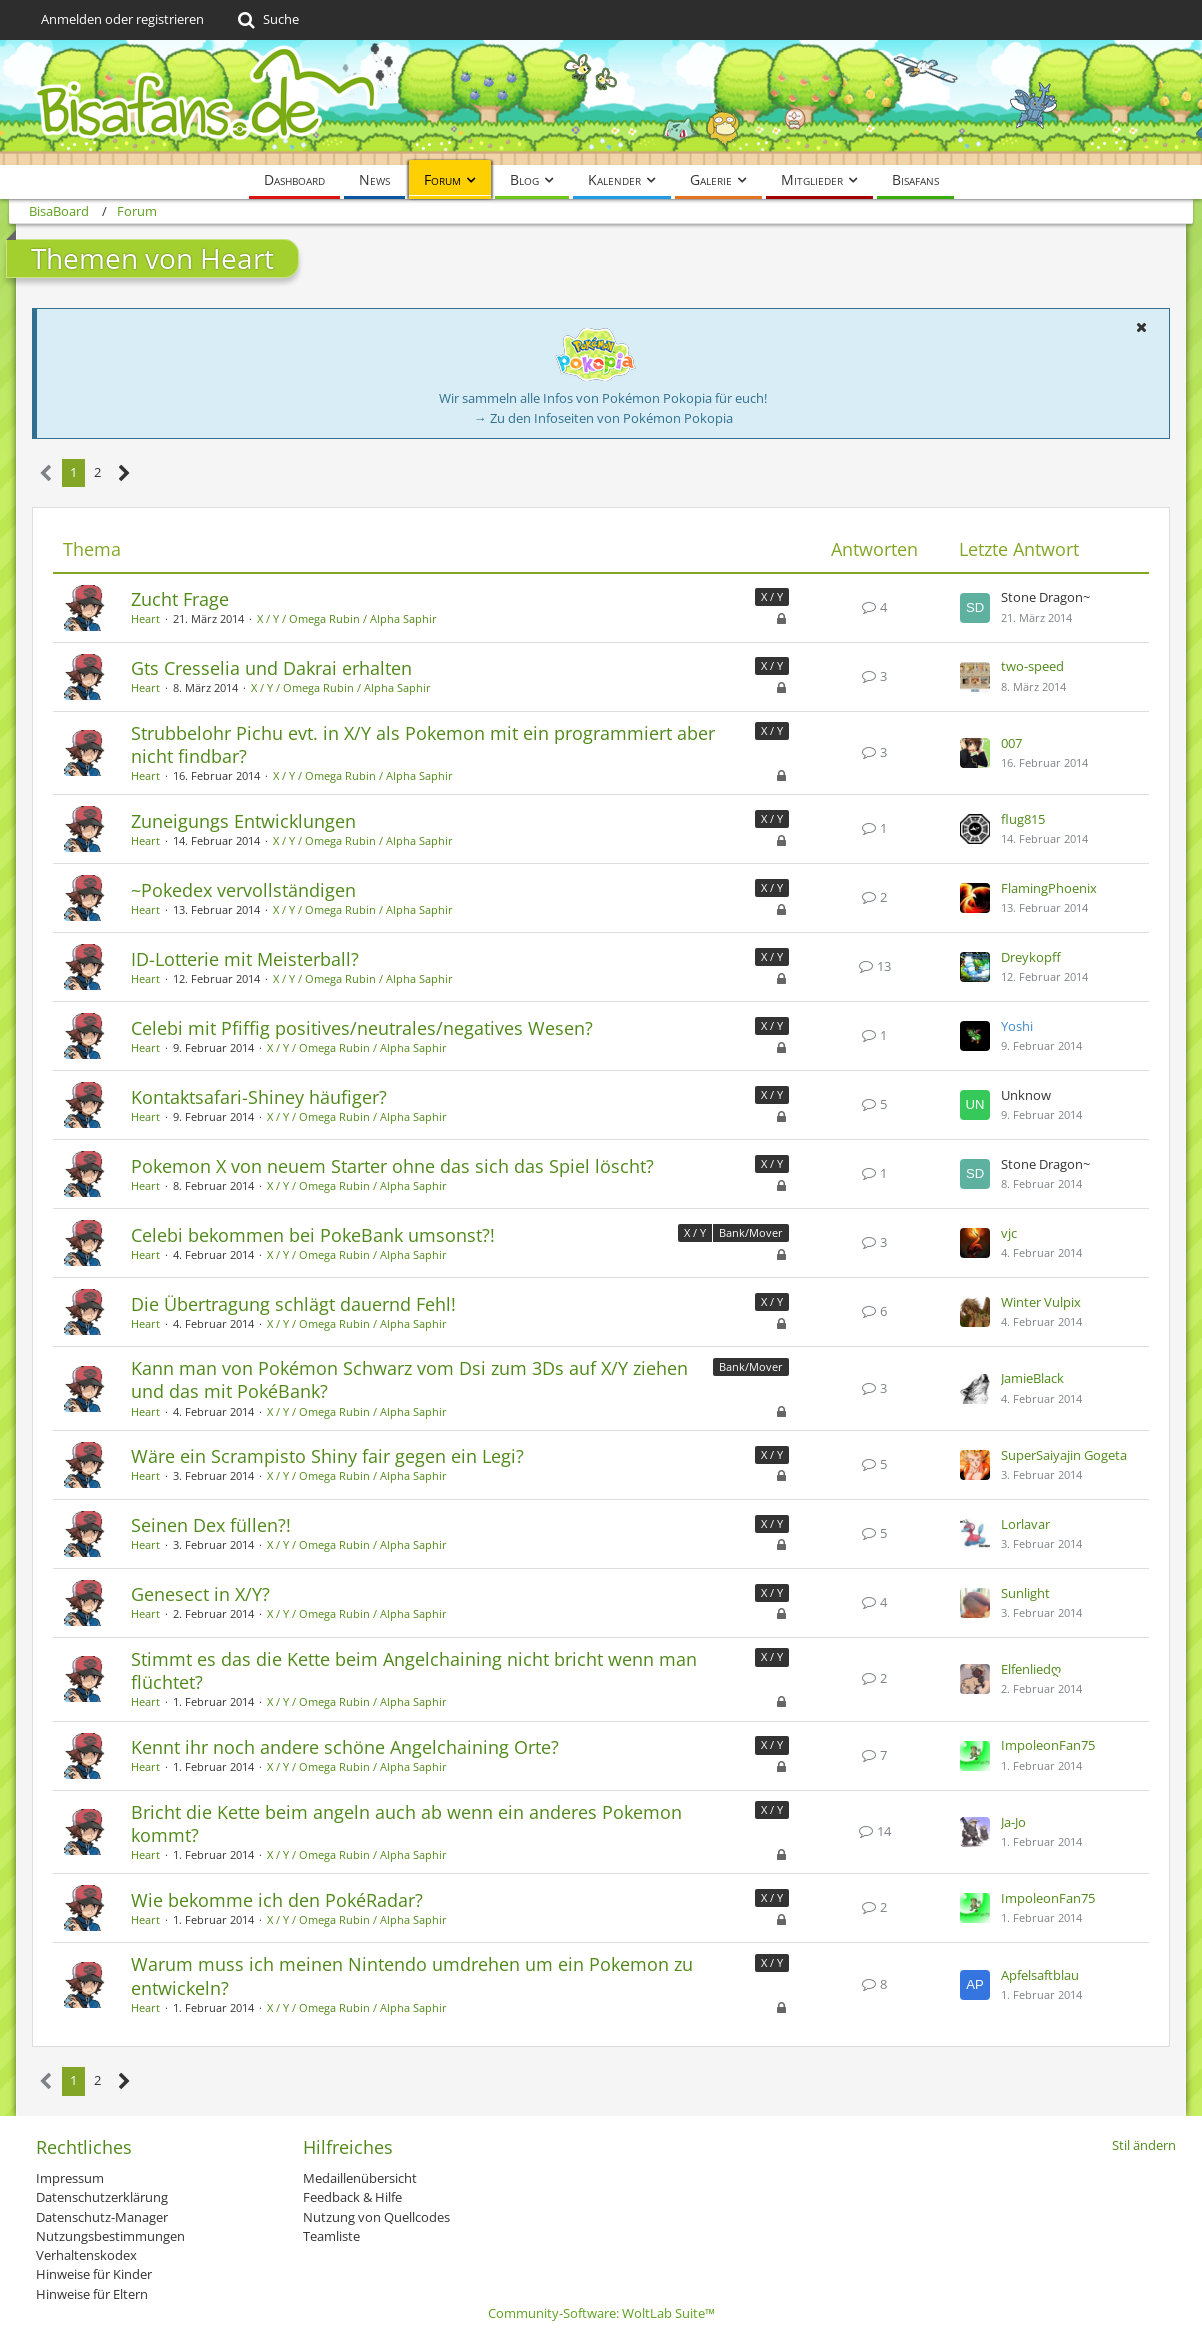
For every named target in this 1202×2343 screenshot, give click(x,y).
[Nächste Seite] (124, 473)
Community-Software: (601, 2313)
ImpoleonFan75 (1048, 1745)
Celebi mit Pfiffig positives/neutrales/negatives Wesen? (362, 1028)
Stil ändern (1144, 2145)
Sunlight (1025, 1593)
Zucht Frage (180, 599)
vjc (1009, 1233)
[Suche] (266, 20)
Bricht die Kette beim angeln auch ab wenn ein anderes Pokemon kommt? (406, 1823)
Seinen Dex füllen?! (211, 1525)
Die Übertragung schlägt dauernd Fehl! (293, 1304)
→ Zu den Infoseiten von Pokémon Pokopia (603, 418)
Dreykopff (1031, 957)
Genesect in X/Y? (200, 1594)
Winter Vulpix (1041, 1302)
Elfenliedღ (1031, 1669)
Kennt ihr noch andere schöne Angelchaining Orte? (345, 1747)
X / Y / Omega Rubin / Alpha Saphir (347, 618)
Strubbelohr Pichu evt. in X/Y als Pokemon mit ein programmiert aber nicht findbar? (423, 744)
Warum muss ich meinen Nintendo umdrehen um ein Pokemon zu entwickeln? (412, 1975)
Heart (145, 618)
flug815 (1023, 819)
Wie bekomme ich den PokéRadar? (277, 1900)
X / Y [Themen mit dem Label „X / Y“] (772, 596)
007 (1011, 743)
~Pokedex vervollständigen (243, 890)
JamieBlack (1032, 1378)
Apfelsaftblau (1040, 1975)
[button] (1141, 327)
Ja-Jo (1013, 1822)
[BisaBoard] (601, 102)
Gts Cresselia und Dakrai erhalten (271, 668)
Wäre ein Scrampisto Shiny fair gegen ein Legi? (327, 1456)
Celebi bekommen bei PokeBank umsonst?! (313, 1235)
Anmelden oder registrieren (122, 19)
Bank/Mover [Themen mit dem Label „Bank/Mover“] (751, 1232)
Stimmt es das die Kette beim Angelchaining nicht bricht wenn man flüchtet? (414, 1670)
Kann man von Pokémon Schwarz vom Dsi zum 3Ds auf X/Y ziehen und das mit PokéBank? (409, 1379)
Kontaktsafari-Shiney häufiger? (259, 1097)
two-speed (1032, 666)
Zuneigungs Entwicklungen (243, 821)
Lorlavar (1025, 1524)
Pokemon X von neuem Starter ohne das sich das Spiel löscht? (392, 1166)
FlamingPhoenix (1049, 888)
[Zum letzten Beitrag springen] (975, 608)
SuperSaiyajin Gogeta (1064, 1455)
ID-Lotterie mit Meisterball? (245, 959)
